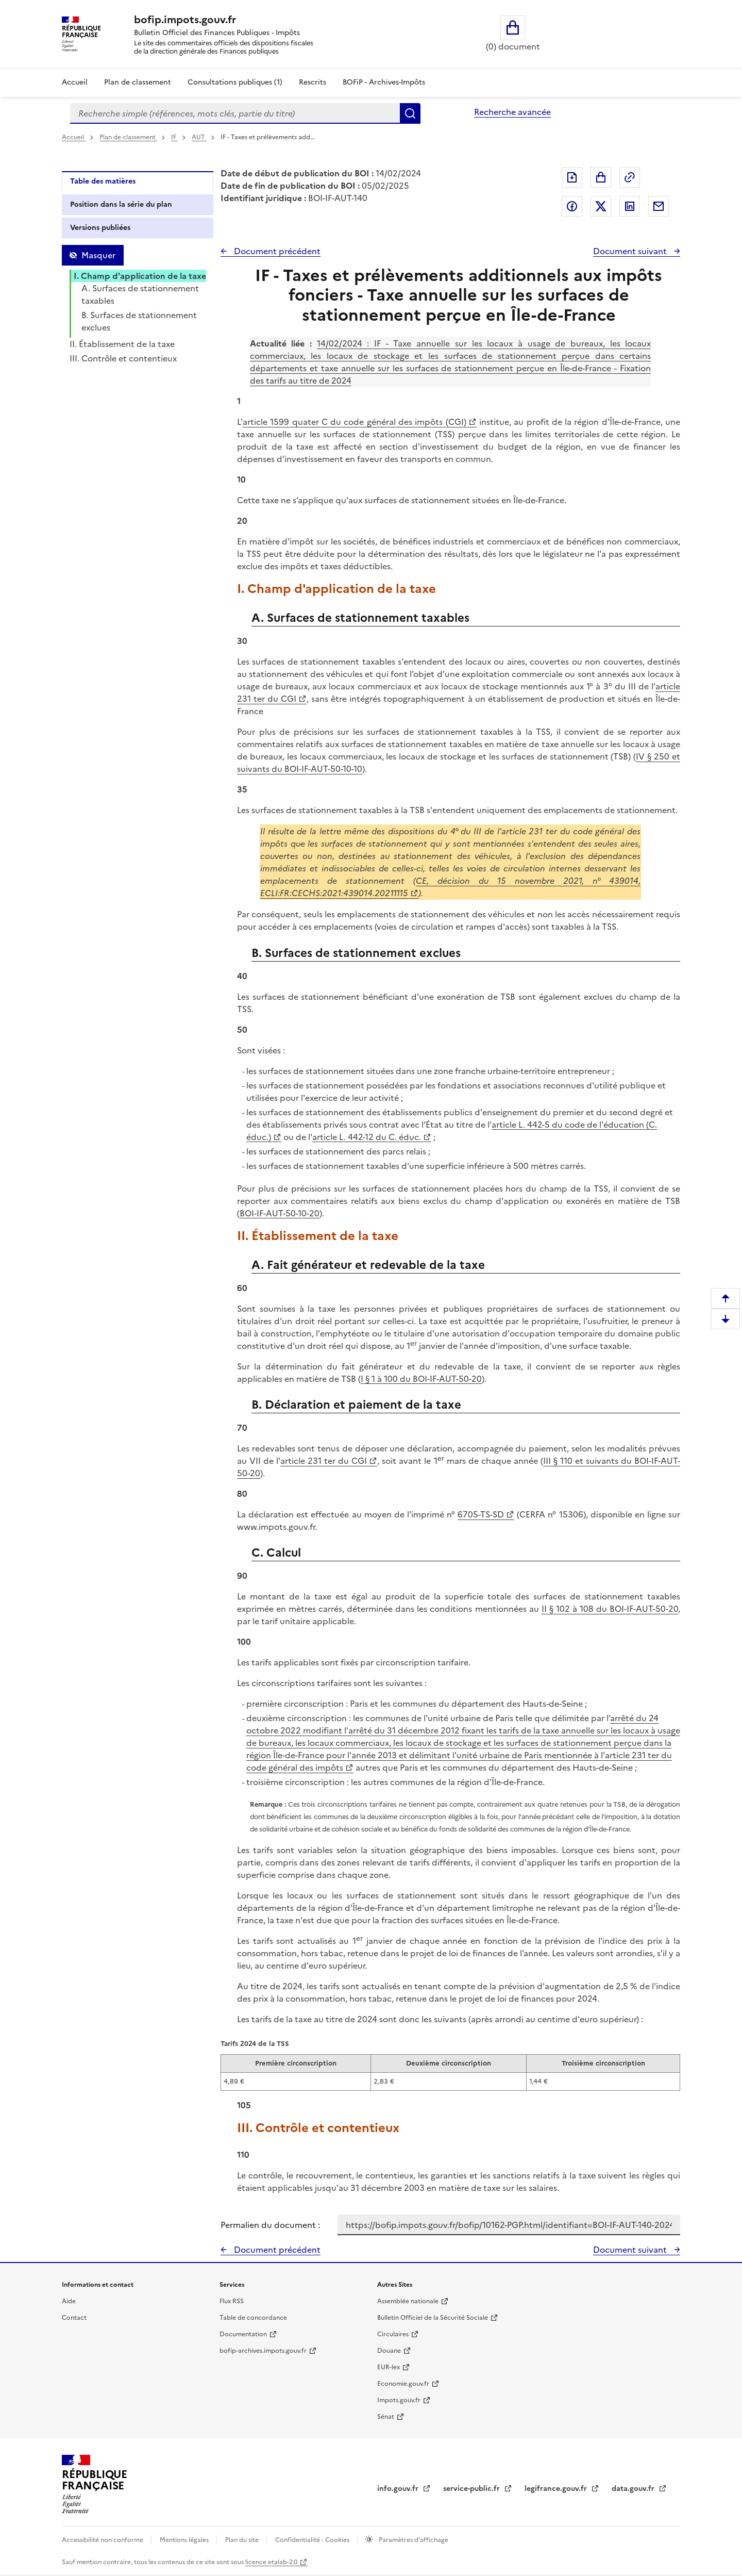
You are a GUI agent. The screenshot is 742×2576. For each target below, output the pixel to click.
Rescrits (312, 82)
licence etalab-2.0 (271, 2562)
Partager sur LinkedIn (629, 206)
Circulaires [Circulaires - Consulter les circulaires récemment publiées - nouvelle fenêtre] (393, 2334)
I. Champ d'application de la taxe (140, 276)
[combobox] (235, 113)
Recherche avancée (512, 112)
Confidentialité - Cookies (313, 2540)
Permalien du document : (270, 2225)
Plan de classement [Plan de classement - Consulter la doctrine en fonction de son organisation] (137, 82)
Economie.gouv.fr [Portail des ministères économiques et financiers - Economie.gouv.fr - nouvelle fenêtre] (403, 2383)
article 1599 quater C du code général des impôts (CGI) (354, 422)
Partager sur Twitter (601, 206)
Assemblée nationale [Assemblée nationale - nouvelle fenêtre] (408, 2301)
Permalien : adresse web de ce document (629, 177)
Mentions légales (185, 2540)
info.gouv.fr (398, 2488)
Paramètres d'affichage (412, 2540)
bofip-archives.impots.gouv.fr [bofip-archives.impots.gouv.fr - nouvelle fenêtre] (263, 2350)
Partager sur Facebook (572, 206)
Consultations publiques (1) (235, 82)
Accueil (75, 82)
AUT (199, 137)
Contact (74, 2317)
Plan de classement (128, 137)
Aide (69, 2301)
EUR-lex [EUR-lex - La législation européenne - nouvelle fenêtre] (388, 2367)
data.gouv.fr (634, 2488)
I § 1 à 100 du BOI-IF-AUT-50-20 (421, 1379)
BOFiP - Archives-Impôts (384, 82)
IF (174, 137)
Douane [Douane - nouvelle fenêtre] (389, 2350)
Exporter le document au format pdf (572, 177)
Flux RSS (232, 2301)
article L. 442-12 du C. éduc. (366, 1137)
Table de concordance (253, 2317)
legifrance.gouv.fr (557, 2488)
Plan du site (242, 2540)
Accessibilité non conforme (103, 2540)
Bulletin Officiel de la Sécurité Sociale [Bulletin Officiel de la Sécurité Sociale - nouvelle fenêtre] (432, 2317)
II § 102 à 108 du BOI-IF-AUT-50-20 (610, 1609)
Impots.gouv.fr (398, 2400)
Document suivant (631, 251)
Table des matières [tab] (103, 181)
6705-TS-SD (481, 1514)
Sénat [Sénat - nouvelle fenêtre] (385, 2416)
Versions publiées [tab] (100, 227)
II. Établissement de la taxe (122, 344)
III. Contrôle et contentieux (123, 358)
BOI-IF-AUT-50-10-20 (279, 1213)
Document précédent (276, 251)
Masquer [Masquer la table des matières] (98, 255)
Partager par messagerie (658, 206)
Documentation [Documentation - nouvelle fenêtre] (243, 2334)
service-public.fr (472, 2488)
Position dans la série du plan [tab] (121, 204)
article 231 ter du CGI (323, 1461)
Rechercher (410, 113)
